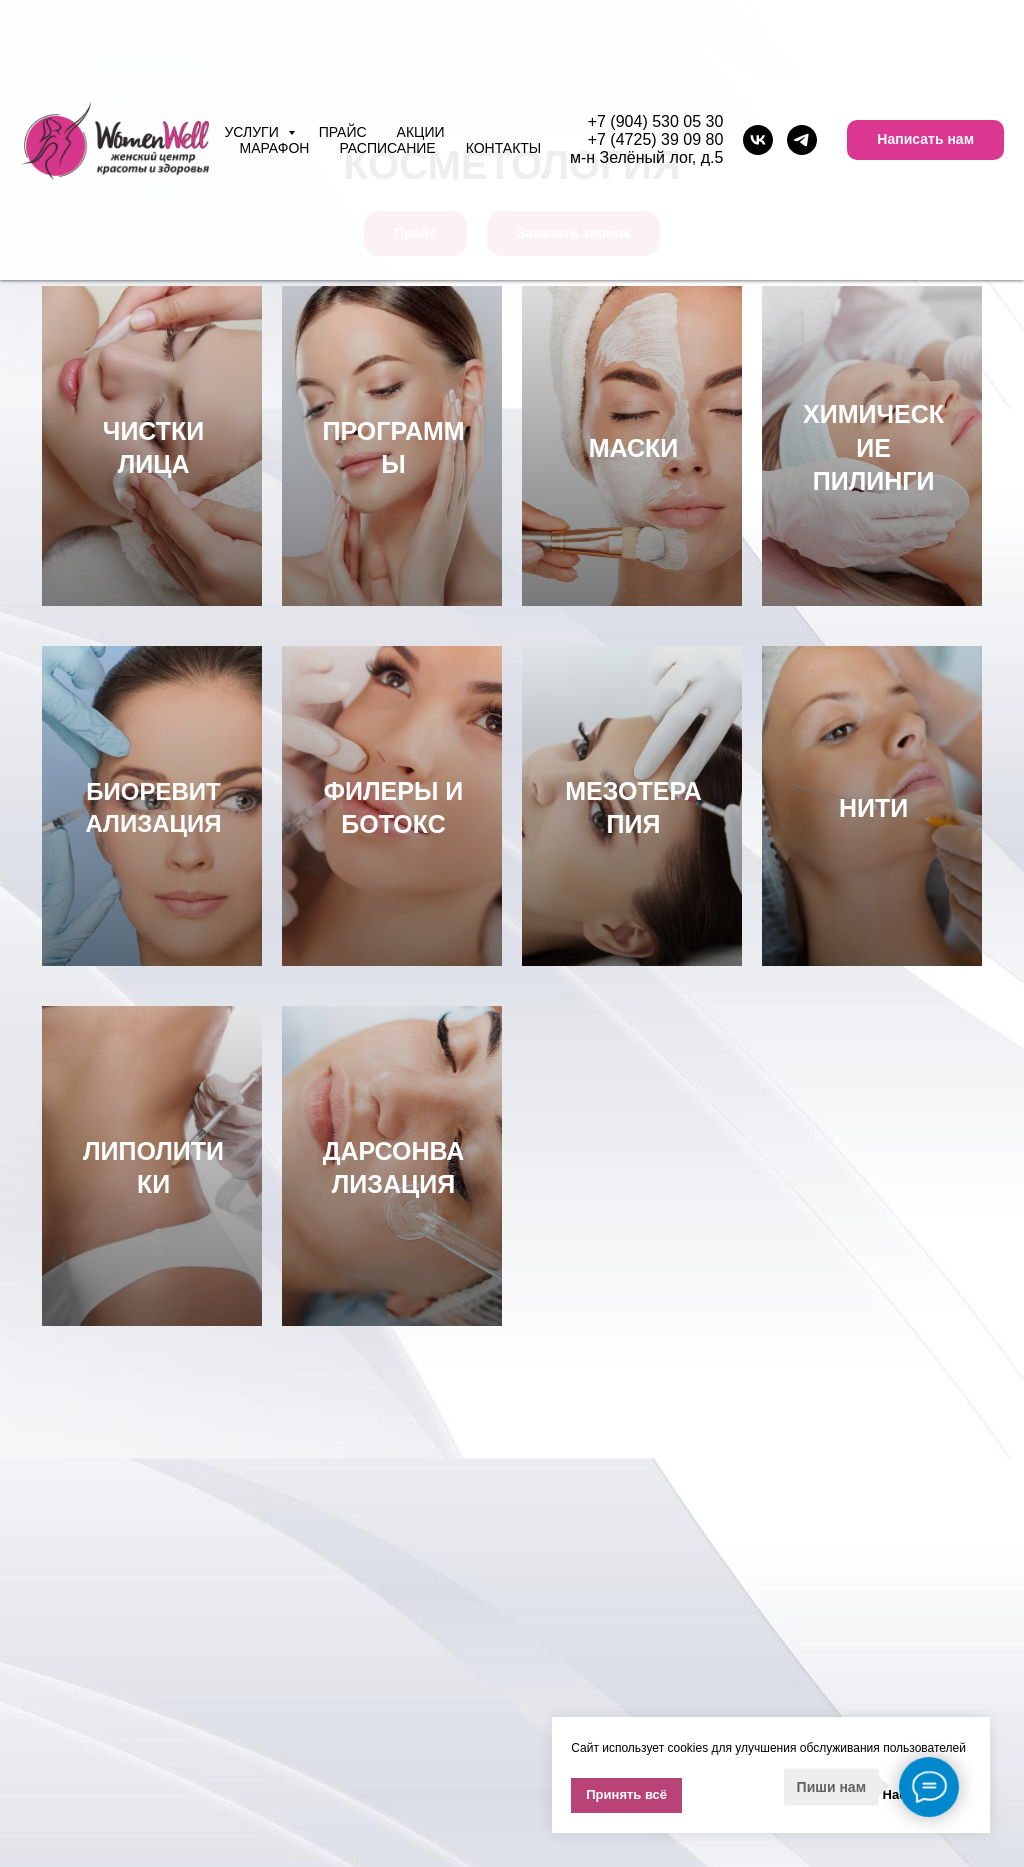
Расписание (387, 148)
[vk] (758, 140)
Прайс (343, 132)
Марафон (274, 148)
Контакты (504, 148)
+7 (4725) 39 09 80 (656, 139)
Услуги (253, 132)
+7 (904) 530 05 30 (656, 121)
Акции (421, 132)
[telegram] (802, 140)
